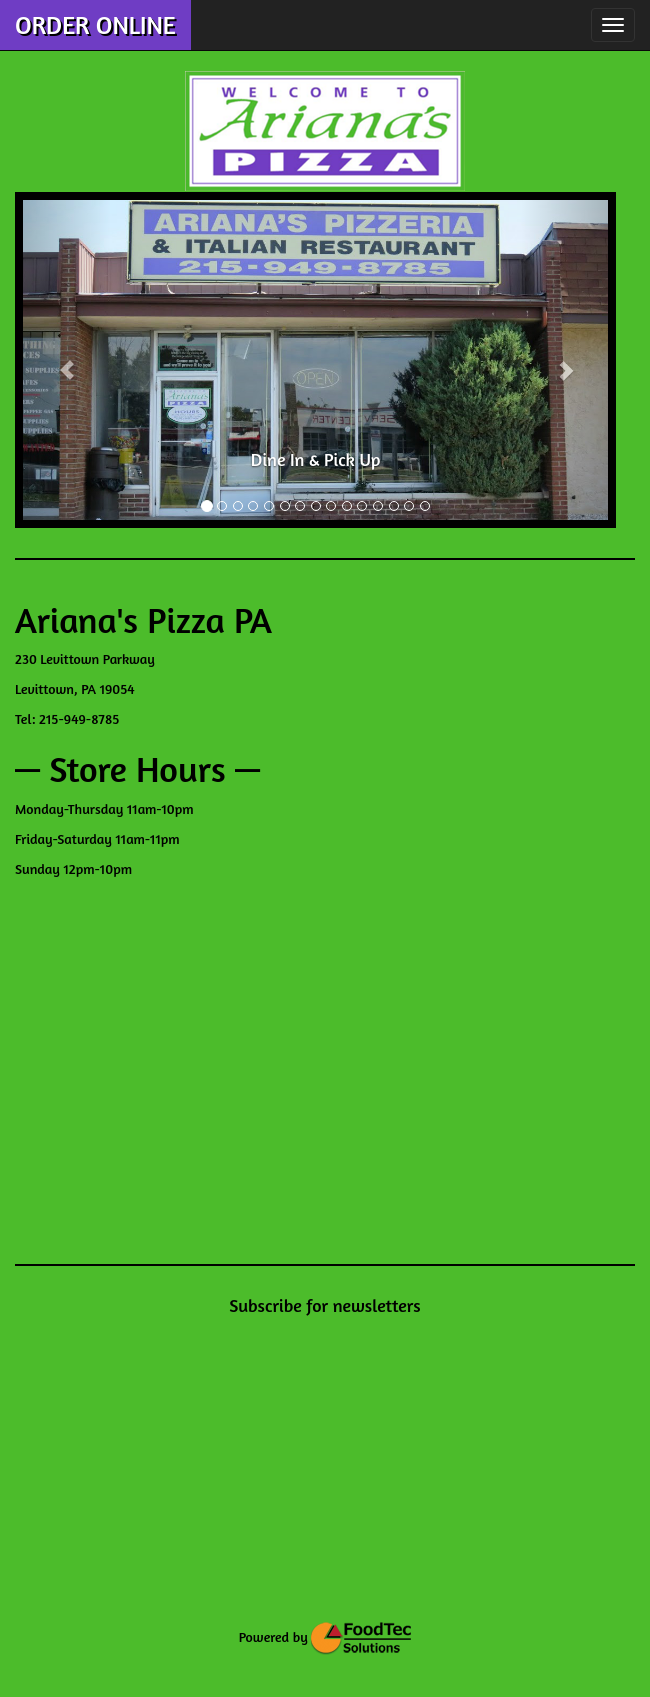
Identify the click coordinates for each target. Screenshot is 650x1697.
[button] (67, 360)
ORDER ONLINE (95, 25)
